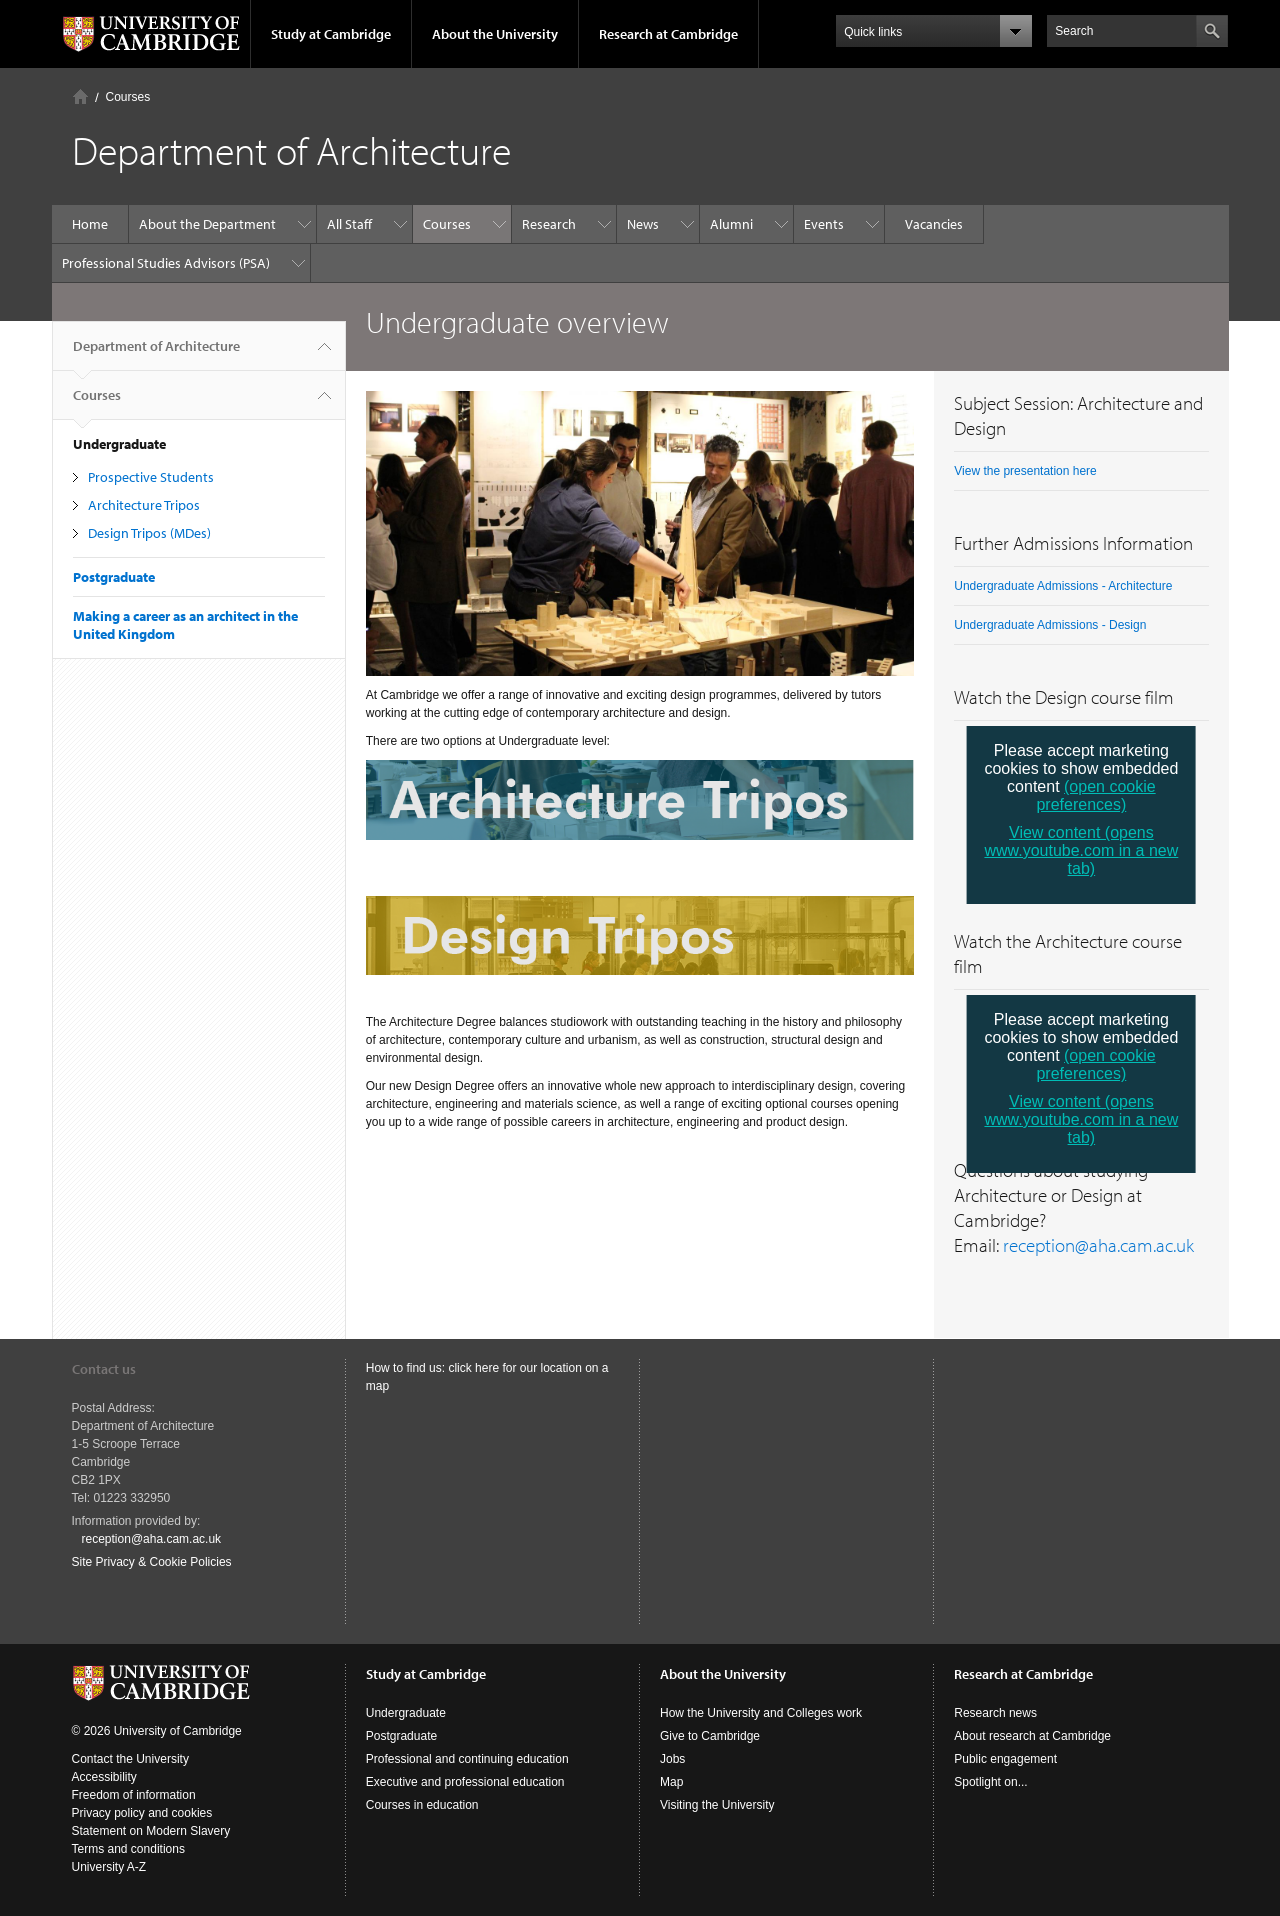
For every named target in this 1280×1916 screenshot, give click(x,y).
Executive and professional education (465, 1782)
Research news (995, 1713)
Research (549, 224)
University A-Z (109, 1867)
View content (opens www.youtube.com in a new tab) (1081, 850)
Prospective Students (151, 477)
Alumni (731, 224)
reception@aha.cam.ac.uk (1098, 1245)
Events (824, 224)
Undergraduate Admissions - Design (1050, 625)
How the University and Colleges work (761, 1713)
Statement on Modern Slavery (151, 1831)
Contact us (104, 1369)
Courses (128, 97)
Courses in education (422, 1805)
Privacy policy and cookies (142, 1813)
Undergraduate (406, 1713)
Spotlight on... (990, 1782)
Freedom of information (134, 1795)
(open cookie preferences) (1095, 795)
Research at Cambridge (668, 34)
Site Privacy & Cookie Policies (152, 1562)
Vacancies (934, 224)
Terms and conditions (128, 1849)
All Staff (349, 224)
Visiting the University (717, 1805)
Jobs (672, 1759)
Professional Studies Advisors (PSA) (166, 263)
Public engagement (1005, 1759)
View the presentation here (1025, 471)
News (643, 224)
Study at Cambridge (331, 34)
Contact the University (130, 1759)
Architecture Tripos (144, 505)
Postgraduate (114, 577)
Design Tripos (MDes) (149, 533)
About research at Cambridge (1032, 1736)
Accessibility (104, 1777)
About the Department (207, 224)
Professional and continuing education (467, 1759)
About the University (495, 34)
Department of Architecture (156, 354)
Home (80, 96)
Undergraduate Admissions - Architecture (1063, 586)
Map (671, 1782)
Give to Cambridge (710, 1736)
